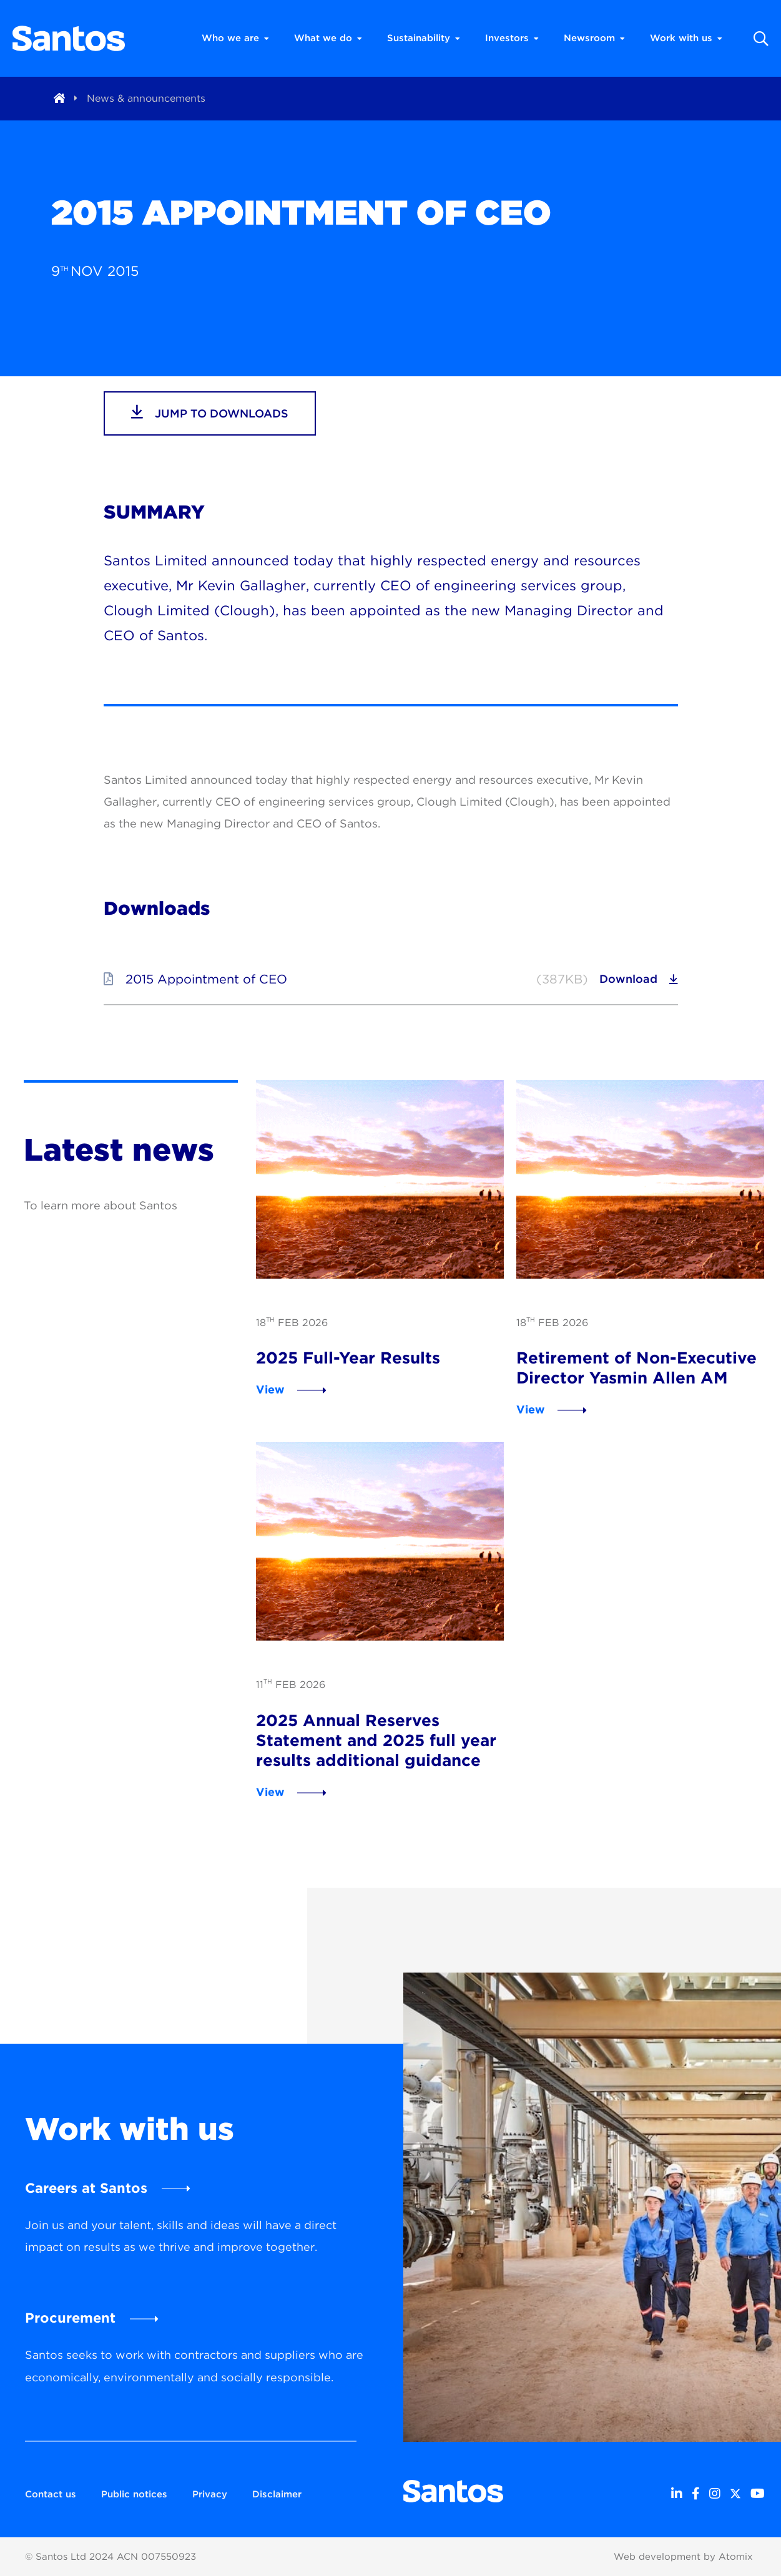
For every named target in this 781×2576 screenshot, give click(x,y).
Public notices (134, 2494)
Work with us (686, 38)
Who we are (235, 38)
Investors (512, 38)
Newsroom (594, 38)
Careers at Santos (86, 2188)
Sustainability (423, 38)
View (270, 1389)
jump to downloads (209, 412)
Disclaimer (277, 2494)
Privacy (209, 2494)
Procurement (70, 2318)
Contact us (50, 2494)
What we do (328, 38)
